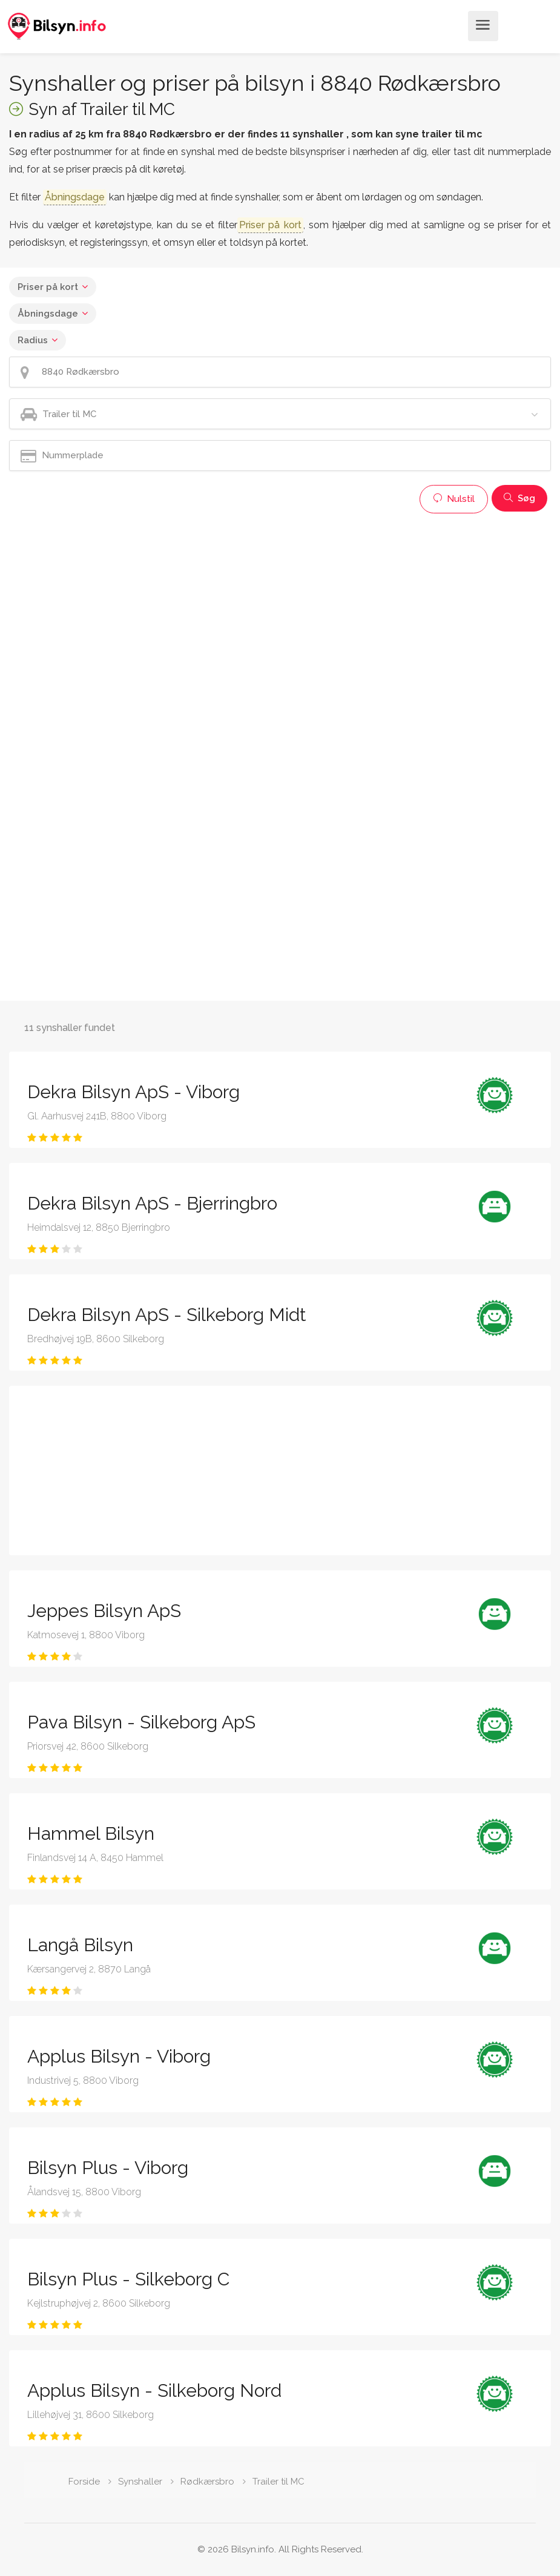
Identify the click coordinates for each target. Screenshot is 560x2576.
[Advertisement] (280, 604)
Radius (33, 340)
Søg (519, 498)
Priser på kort (48, 287)
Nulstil (454, 498)
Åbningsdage (48, 313)
